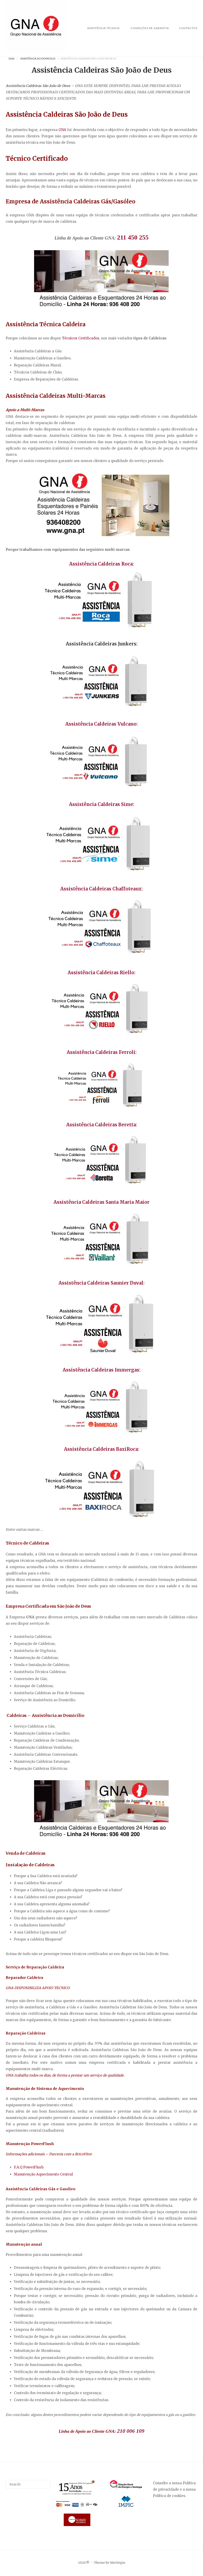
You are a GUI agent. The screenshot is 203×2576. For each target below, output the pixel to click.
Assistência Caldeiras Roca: (101, 564)
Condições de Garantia (150, 28)
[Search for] (28, 2484)
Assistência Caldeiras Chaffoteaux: (101, 889)
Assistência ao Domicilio (38, 58)
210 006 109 (130, 2431)
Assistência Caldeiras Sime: (101, 804)
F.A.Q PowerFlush (28, 2167)
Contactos (188, 28)
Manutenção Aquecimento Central (43, 2174)
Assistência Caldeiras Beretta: (101, 1124)
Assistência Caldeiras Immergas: (101, 1370)
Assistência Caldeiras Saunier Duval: (101, 1283)
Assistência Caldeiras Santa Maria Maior (101, 1202)
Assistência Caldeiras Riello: (101, 972)
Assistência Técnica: (103, 28)
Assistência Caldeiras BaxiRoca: (101, 1449)
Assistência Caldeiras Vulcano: (101, 724)
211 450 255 (132, 237)
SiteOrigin (117, 2563)
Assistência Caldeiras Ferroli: (102, 1052)
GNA (11, 58)
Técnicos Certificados (80, 338)
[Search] (45, 2482)
